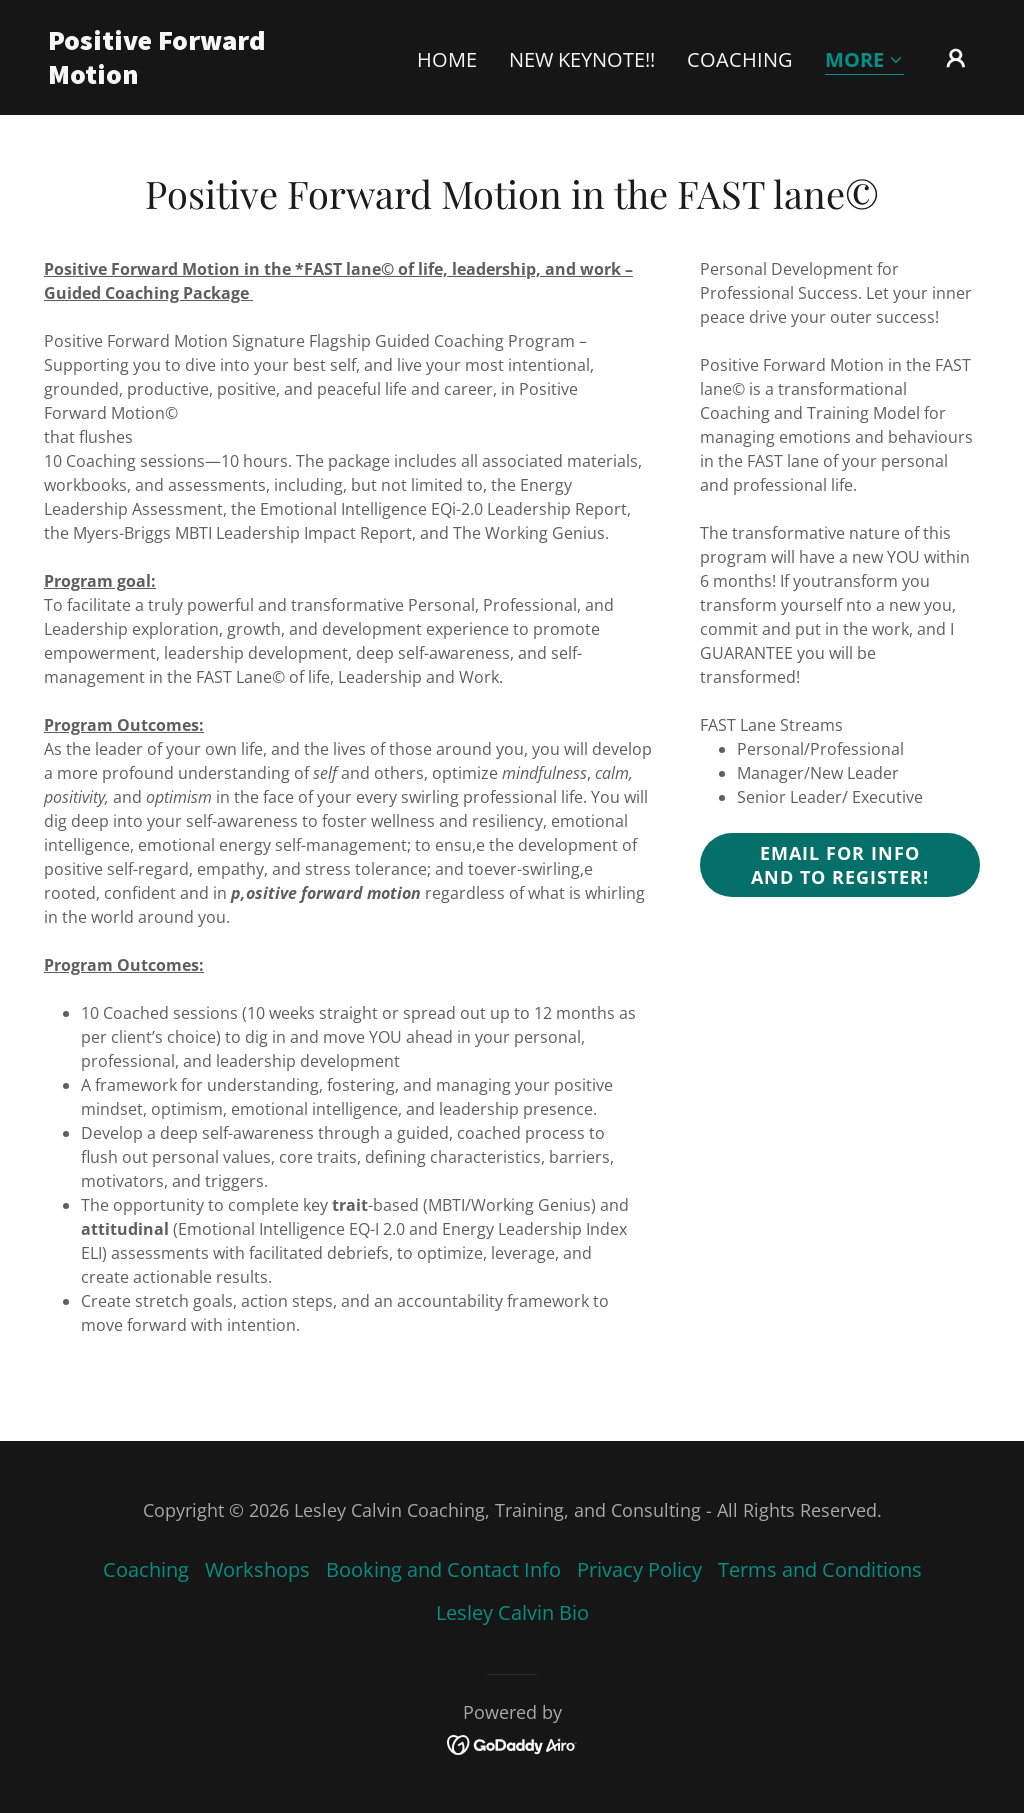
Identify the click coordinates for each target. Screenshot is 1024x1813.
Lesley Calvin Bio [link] (512, 1612)
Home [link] (447, 59)
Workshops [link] (257, 1569)
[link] (178, 76)
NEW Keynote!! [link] (582, 59)
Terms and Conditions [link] (820, 1569)
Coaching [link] (740, 59)
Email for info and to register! (840, 865)
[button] (864, 61)
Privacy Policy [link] (639, 1569)
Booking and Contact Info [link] (443, 1569)
